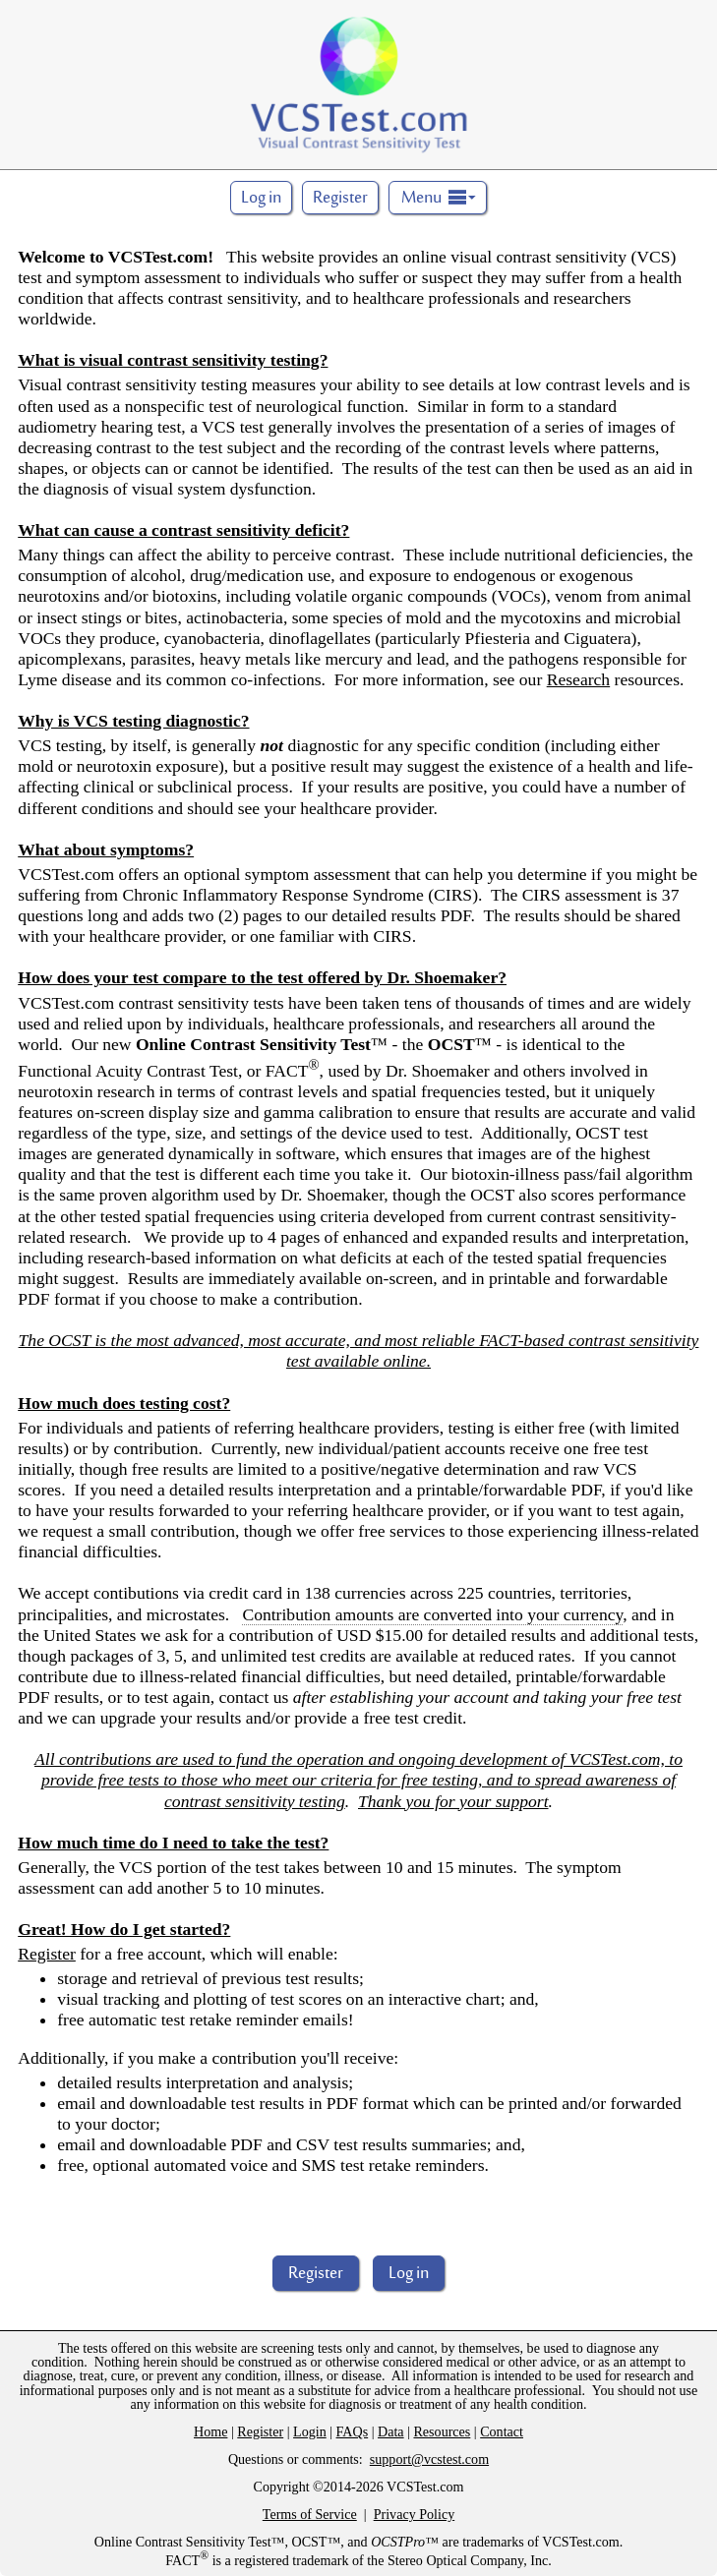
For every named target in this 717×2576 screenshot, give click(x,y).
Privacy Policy (414, 2514)
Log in (408, 2274)
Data (391, 2431)
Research (578, 679)
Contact (501, 2431)
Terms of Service (310, 2514)
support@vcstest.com (429, 2459)
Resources (441, 2431)
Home (210, 2431)
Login (310, 2431)
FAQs (352, 2431)
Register (340, 198)
